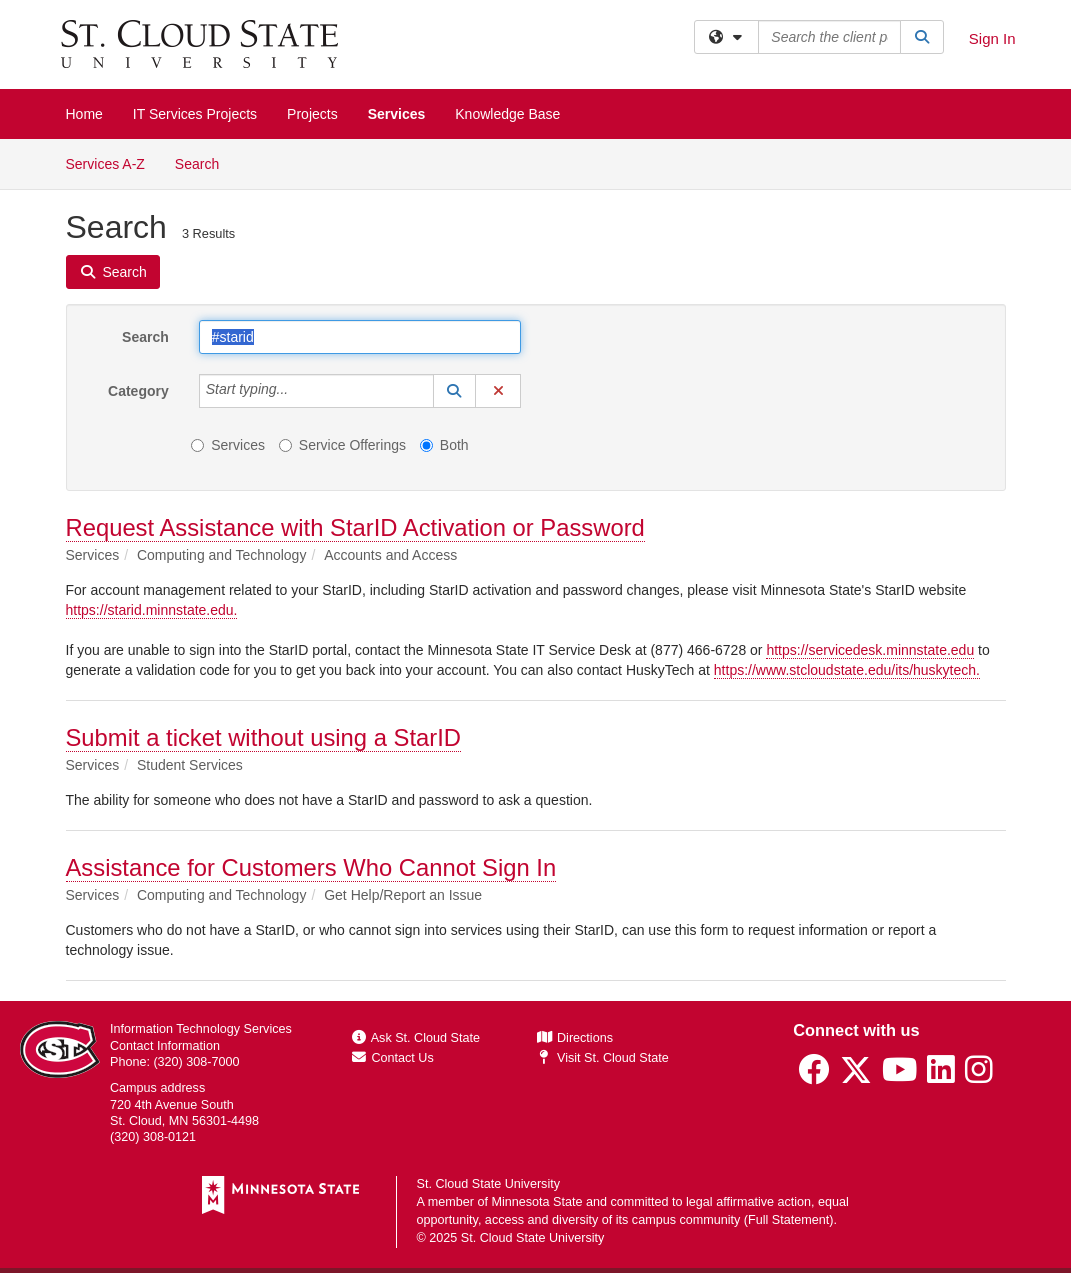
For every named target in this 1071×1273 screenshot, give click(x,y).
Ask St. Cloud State (416, 1038)
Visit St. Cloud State (602, 1058)
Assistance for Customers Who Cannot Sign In (311, 867)
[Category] (299, 391)
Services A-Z (105, 164)
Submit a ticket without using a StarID (263, 737)
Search (204, 162)
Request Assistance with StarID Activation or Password (355, 527)
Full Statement (788, 1220)
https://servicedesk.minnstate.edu (870, 650)
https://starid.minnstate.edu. (152, 610)
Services (397, 114)
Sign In (992, 38)
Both (444, 445)
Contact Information (165, 1046)
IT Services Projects (195, 114)
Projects (312, 114)
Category (138, 391)
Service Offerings (342, 445)
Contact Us (393, 1058)
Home (84, 114)
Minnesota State (536, 1202)
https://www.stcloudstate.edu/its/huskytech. (847, 670)
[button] (455, 391)
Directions (575, 1038)
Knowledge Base (507, 114)
